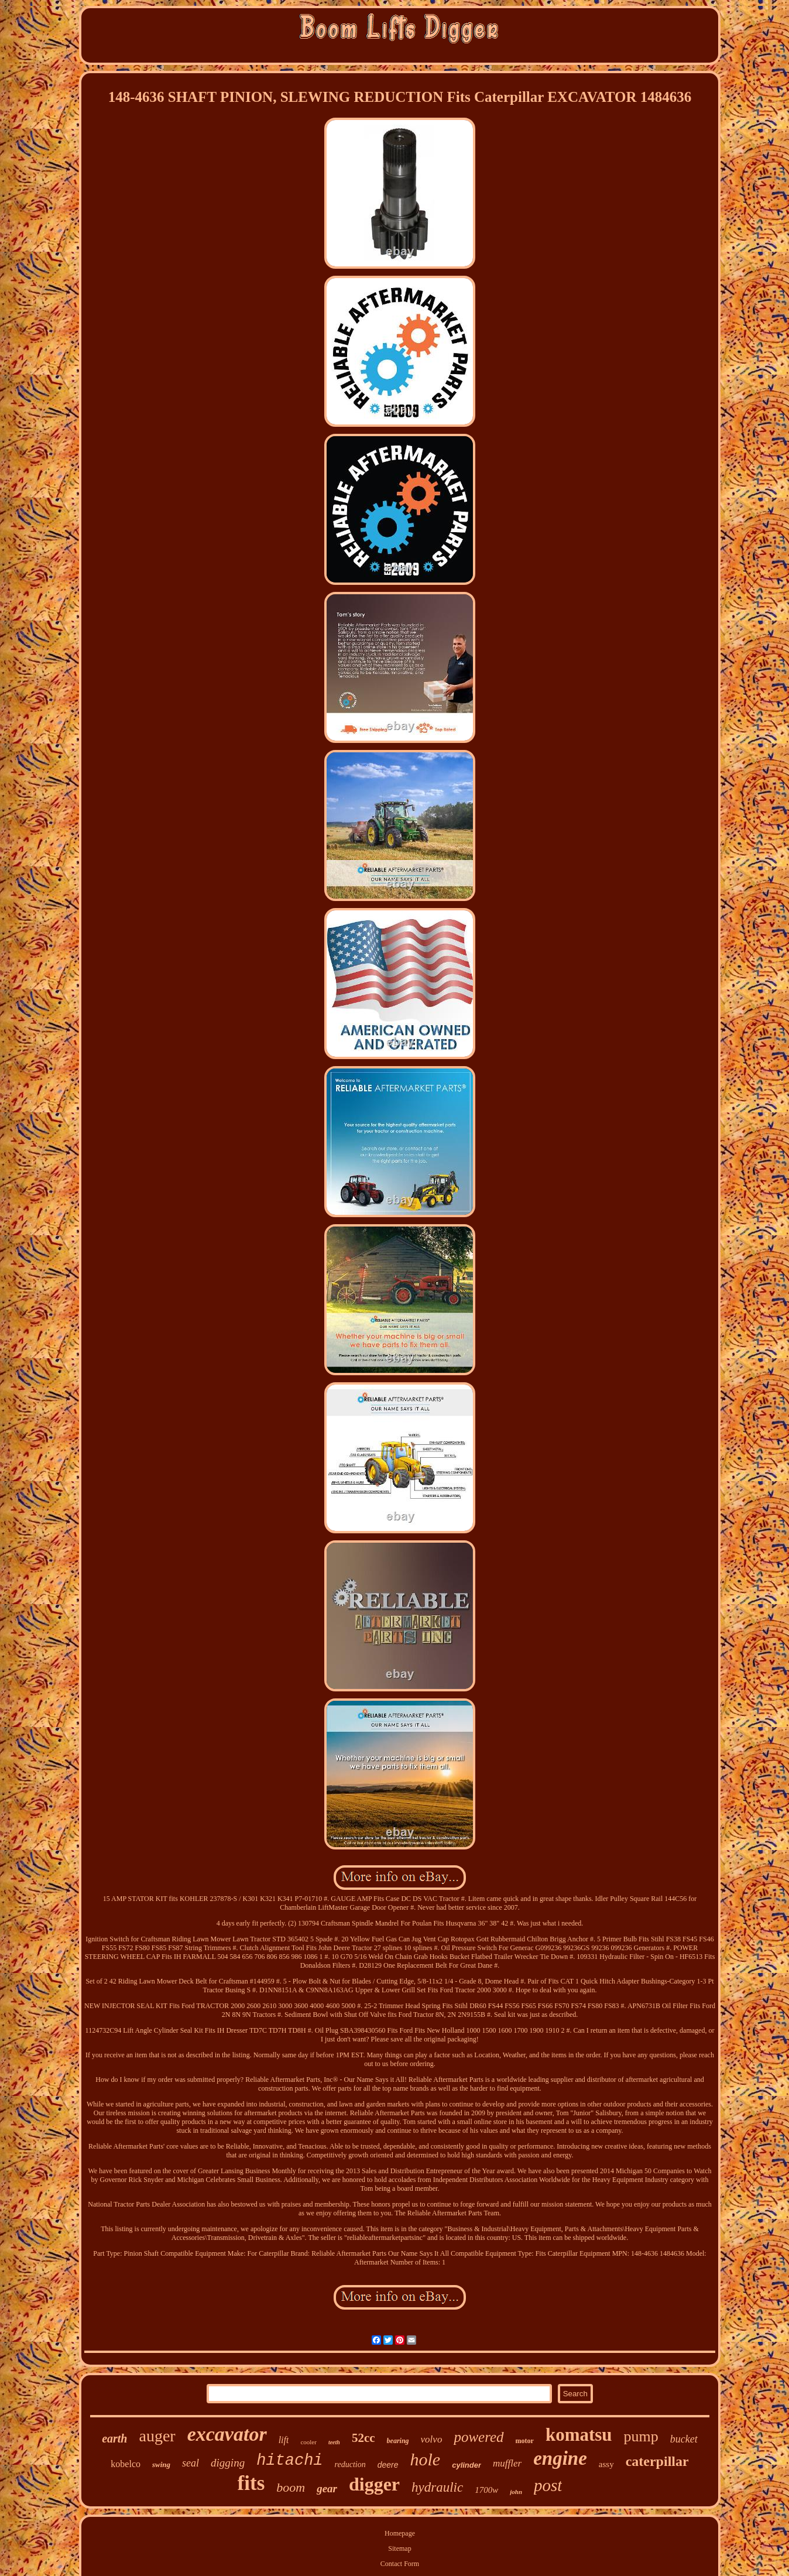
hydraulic (437, 2487)
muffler (507, 2463)
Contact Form (399, 2564)
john (516, 2491)
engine (560, 2458)
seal (190, 2463)
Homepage (400, 2533)
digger (374, 2484)
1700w (486, 2490)
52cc (363, 2438)
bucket (684, 2439)
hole (425, 2459)
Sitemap (399, 2548)
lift (284, 2440)
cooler (308, 2441)
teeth (334, 2442)
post (548, 2485)
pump (641, 2436)
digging (228, 2463)
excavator (227, 2434)
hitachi (289, 2460)
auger (157, 2436)
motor (525, 2441)
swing (161, 2464)
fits (251, 2483)
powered (478, 2437)
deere (388, 2464)
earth (114, 2438)
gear (327, 2488)
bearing (398, 2441)
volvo (431, 2439)
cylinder (466, 2465)
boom (290, 2487)
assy (606, 2464)
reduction (350, 2464)
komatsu (579, 2434)
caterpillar (657, 2461)
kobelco (125, 2464)
